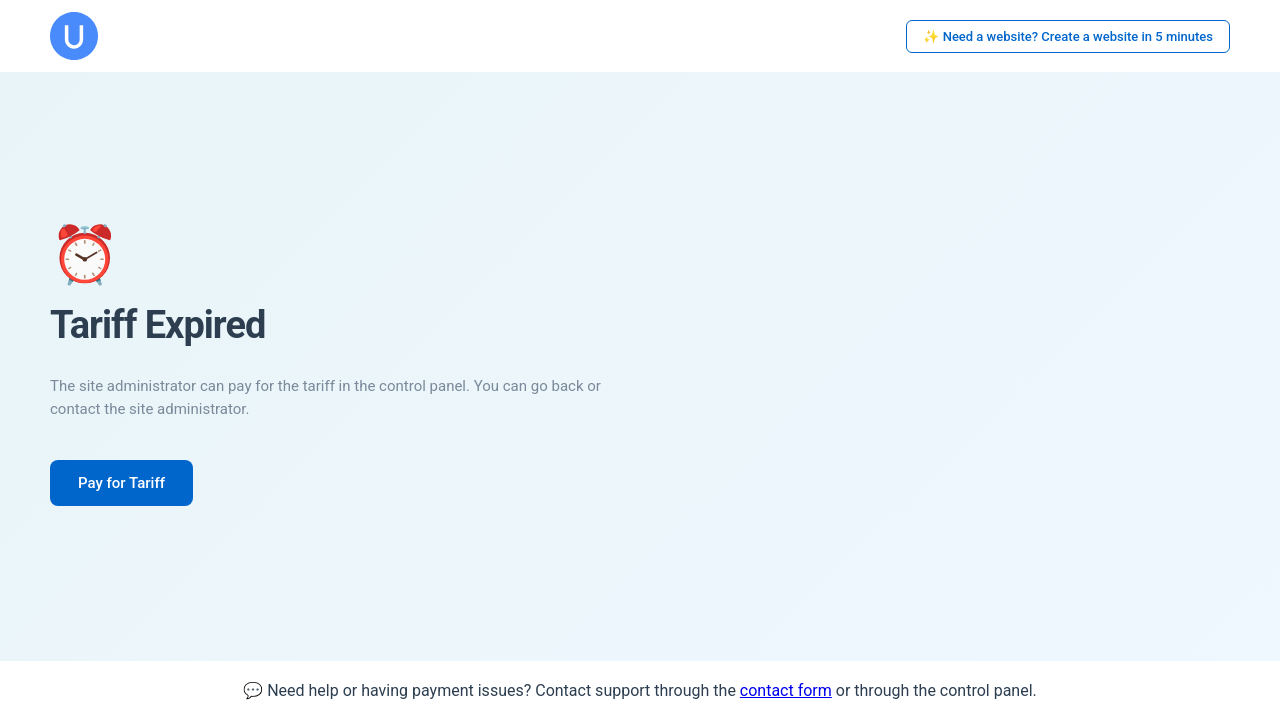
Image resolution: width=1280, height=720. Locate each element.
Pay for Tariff (121, 483)
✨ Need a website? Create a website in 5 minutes (1068, 36)
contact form (786, 690)
